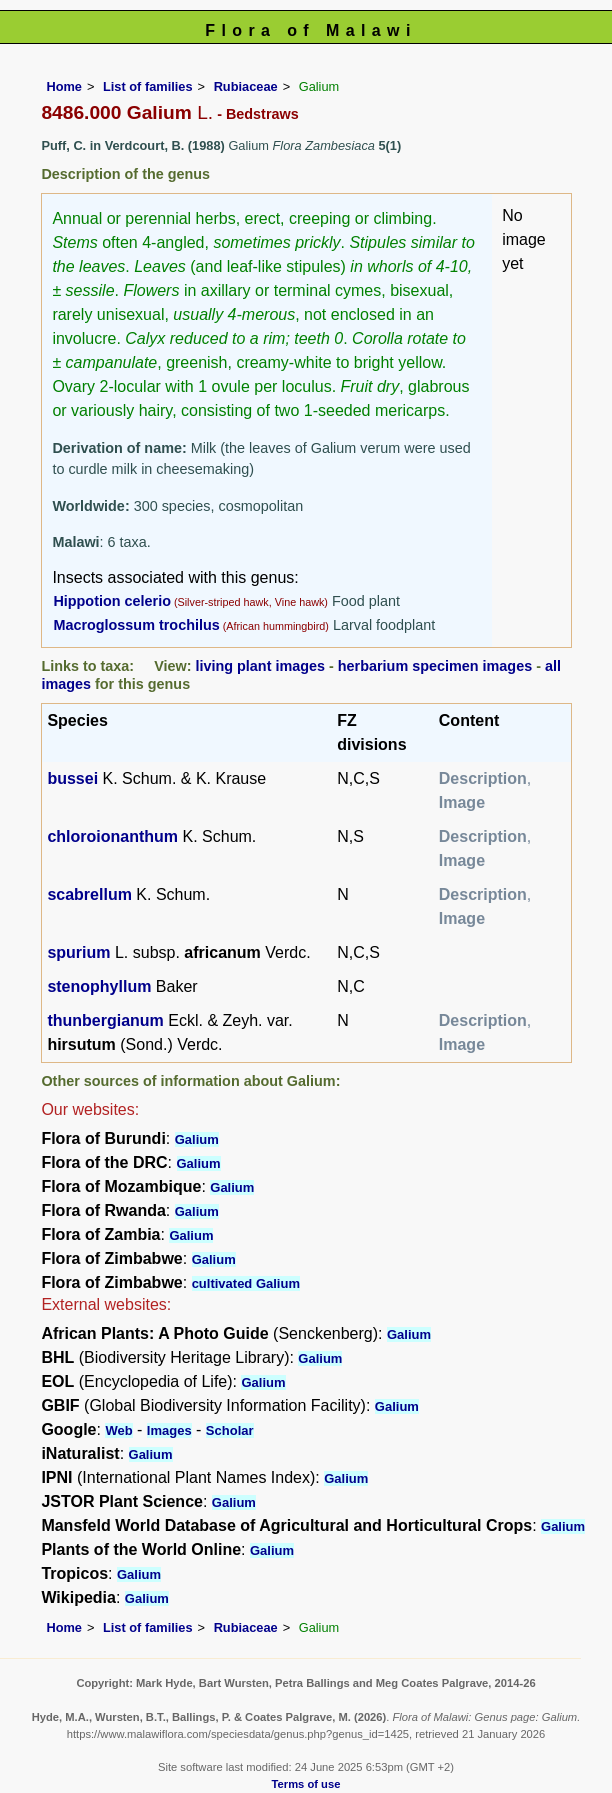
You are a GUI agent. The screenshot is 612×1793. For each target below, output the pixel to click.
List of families (148, 86)
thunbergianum (105, 1020)
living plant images (260, 666)
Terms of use (306, 1784)
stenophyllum (99, 986)
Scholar (230, 1430)
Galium (197, 1139)
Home (64, 86)
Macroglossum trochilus (136, 625)
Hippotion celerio (112, 601)
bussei (72, 778)
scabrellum (89, 894)
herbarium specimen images (435, 666)
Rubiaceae (246, 86)
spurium (78, 952)
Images (169, 1430)
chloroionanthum (112, 836)
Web (118, 1430)
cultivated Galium (246, 1283)
